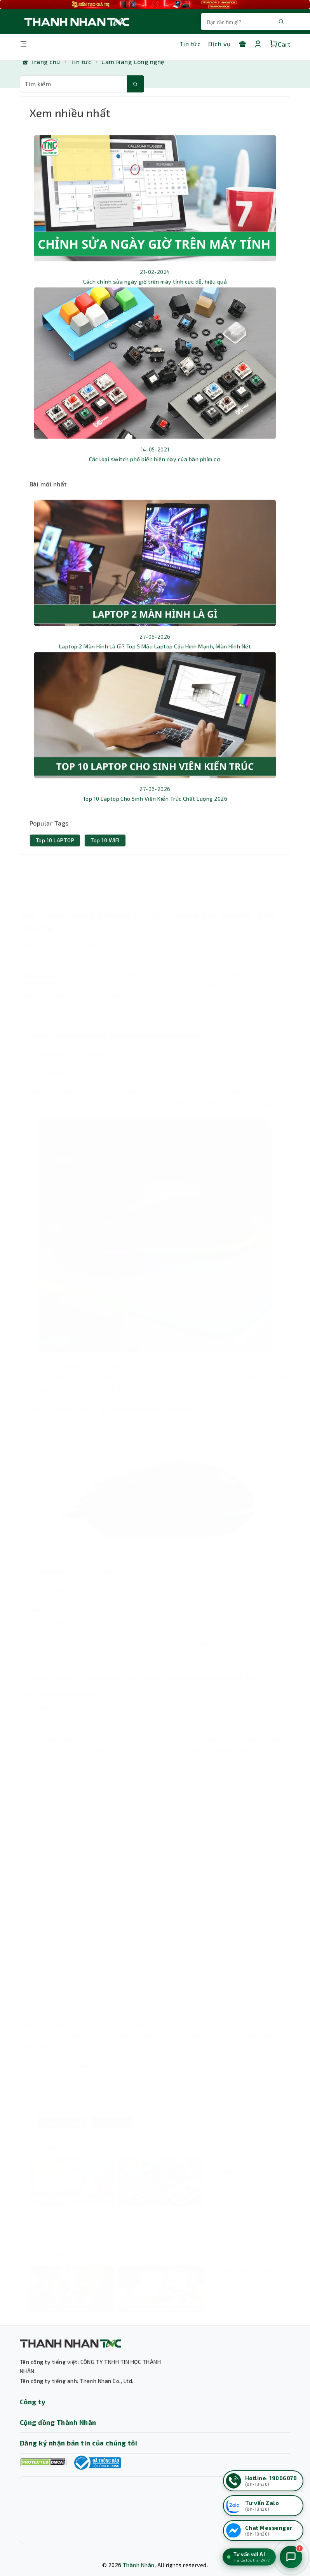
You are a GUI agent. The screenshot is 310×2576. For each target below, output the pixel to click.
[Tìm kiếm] (135, 83)
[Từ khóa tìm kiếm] (73, 83)
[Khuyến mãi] (242, 44)
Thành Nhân (139, 2565)
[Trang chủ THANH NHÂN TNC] (76, 21)
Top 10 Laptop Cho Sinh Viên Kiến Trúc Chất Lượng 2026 (155, 811)
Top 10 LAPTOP (55, 853)
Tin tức (189, 43)
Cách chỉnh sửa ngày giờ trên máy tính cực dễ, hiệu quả (155, 294)
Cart (280, 44)
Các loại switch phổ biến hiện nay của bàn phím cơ (155, 471)
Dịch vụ (219, 43)
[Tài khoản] (258, 44)
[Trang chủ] (41, 62)
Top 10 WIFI (105, 853)
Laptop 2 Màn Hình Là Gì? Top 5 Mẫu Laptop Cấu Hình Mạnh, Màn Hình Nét (155, 658)
